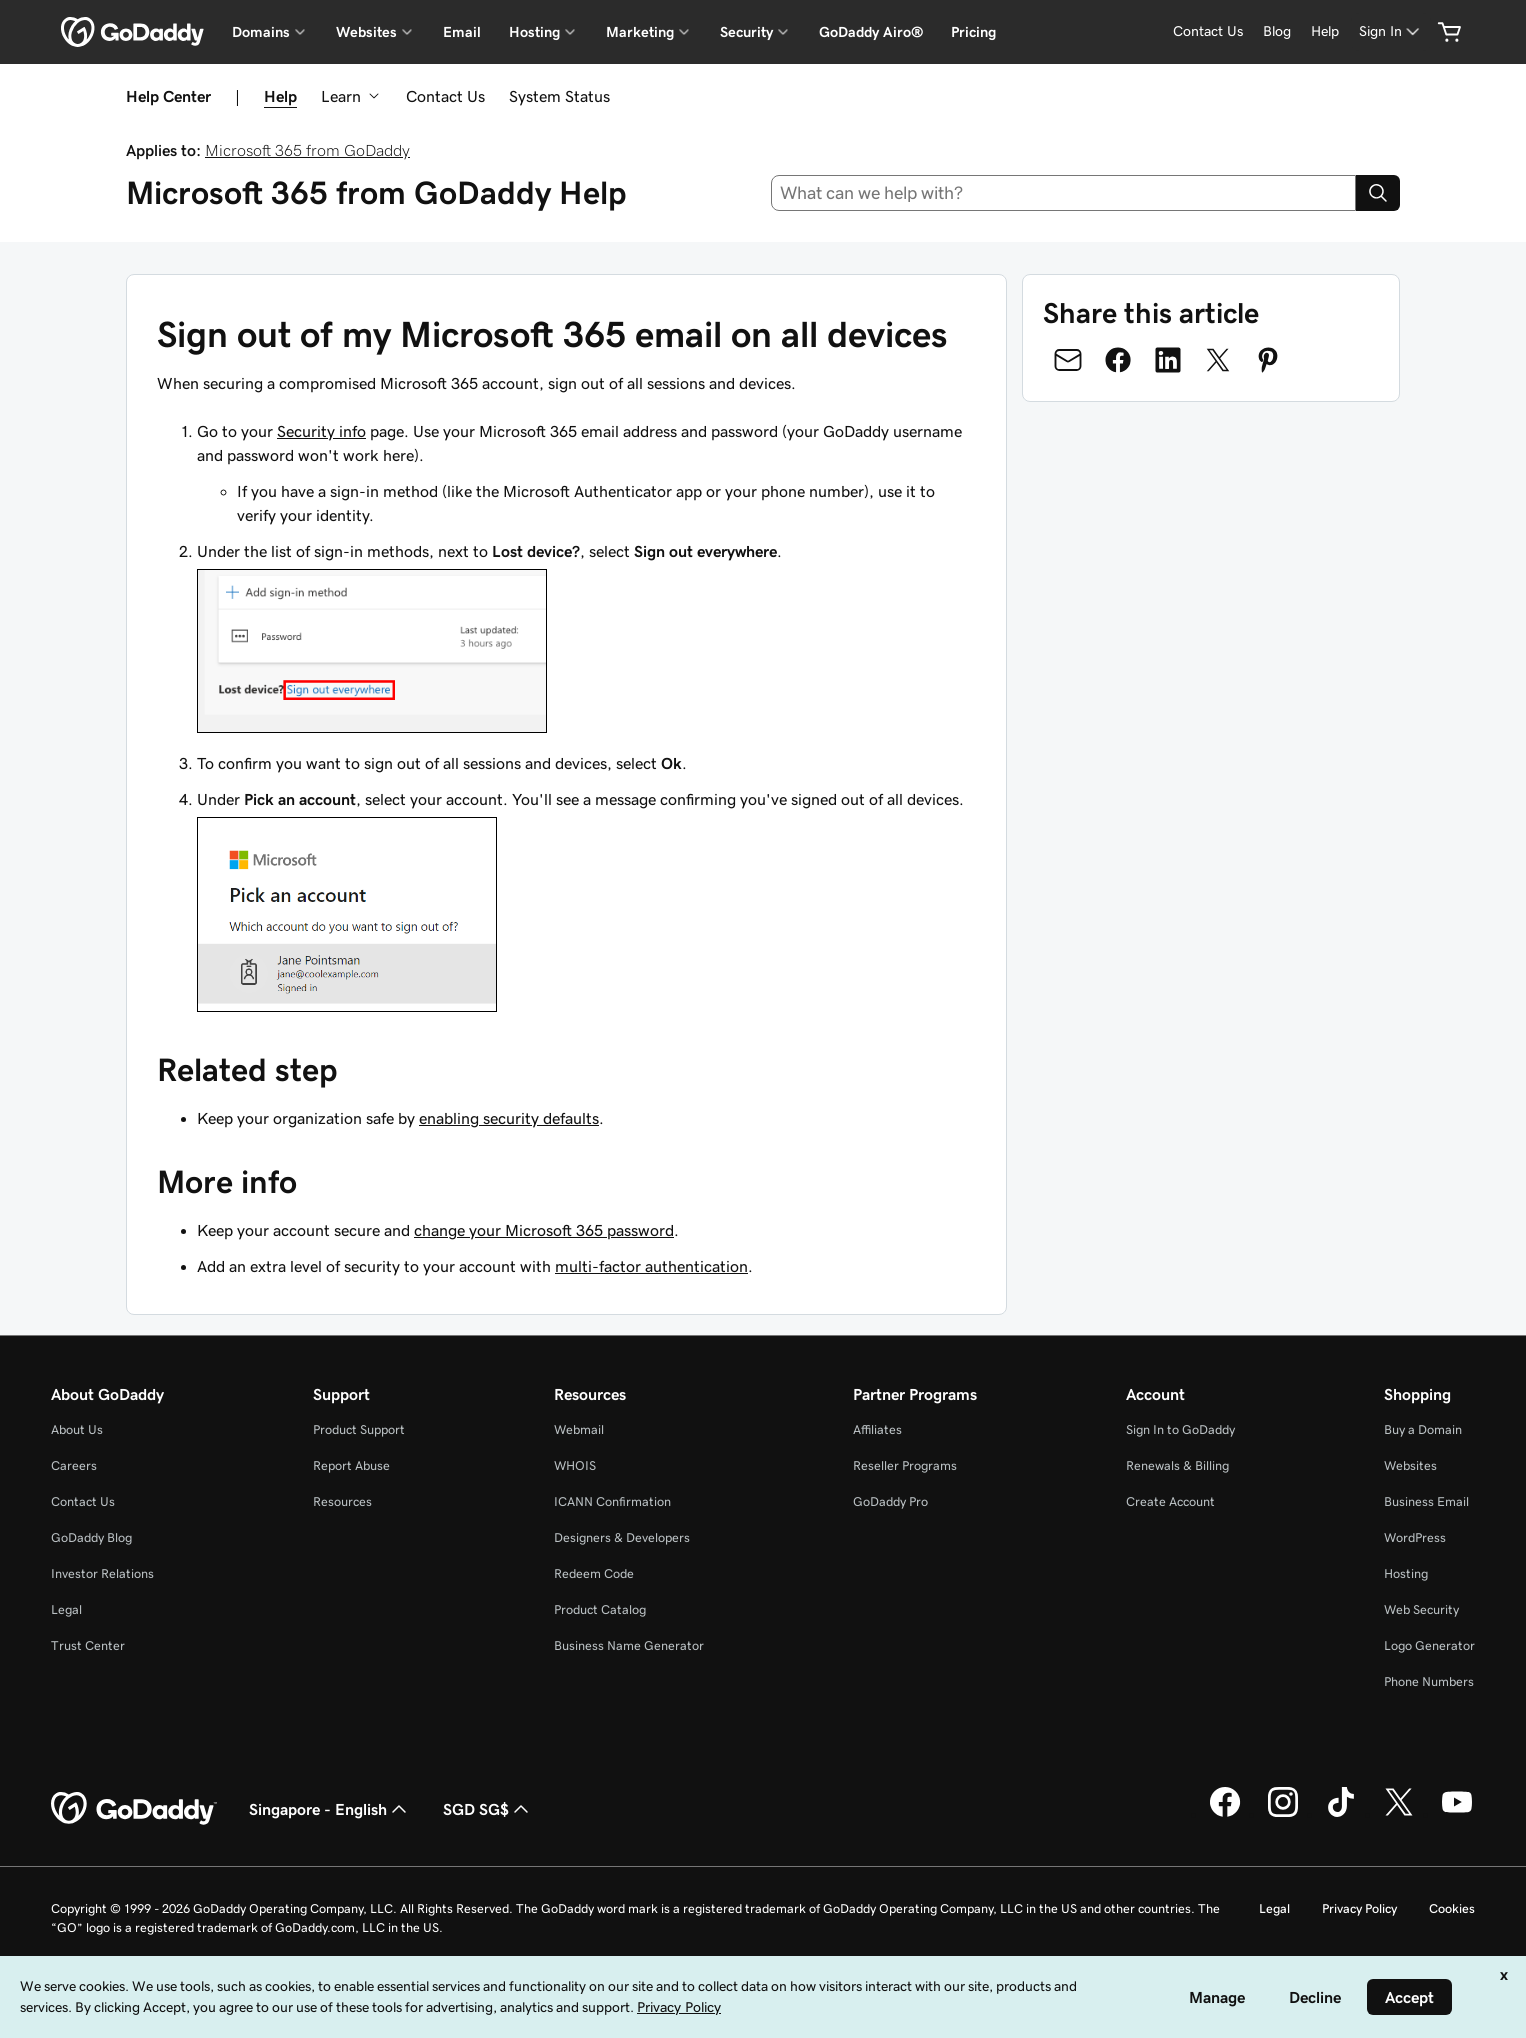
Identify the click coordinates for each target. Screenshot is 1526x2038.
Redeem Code (594, 1573)
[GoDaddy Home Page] (134, 1809)
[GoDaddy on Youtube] (1457, 1814)
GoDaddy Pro (890, 1501)
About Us (77, 1429)
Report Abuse (351, 1465)
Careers (74, 1465)
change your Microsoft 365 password (544, 1230)
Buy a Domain (1423, 1429)
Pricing (973, 32)
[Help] (1325, 31)
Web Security (1421, 1609)
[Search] (1378, 193)
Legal (66, 1609)
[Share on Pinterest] (1268, 360)
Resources (342, 1501)
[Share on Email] (1068, 360)
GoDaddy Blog (91, 1537)
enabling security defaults (509, 1118)
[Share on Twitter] (1218, 360)
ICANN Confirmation (612, 1501)
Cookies (1452, 1908)
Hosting (1406, 1573)
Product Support (359, 1429)
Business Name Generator (629, 1645)
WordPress (1415, 1537)
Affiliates (877, 1429)
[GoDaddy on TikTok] (1341, 1814)
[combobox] (1064, 193)
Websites (1410, 1465)
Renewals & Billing (1177, 1465)
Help (280, 96)
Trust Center (88, 1645)
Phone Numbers (1429, 1681)
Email (462, 32)
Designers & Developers (622, 1537)
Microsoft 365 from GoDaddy (307, 150)
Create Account (1170, 1501)
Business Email (1426, 1501)
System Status (559, 96)
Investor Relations (102, 1573)
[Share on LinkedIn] (1168, 360)
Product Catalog (600, 1609)
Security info (321, 431)
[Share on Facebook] (1118, 360)
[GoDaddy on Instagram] (1283, 1814)
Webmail (579, 1429)
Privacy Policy (1359, 1908)
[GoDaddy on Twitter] (1399, 1814)
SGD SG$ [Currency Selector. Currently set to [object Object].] (488, 1809)
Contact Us (445, 96)
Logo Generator (1429, 1645)
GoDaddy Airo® (871, 32)
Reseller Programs (905, 1465)
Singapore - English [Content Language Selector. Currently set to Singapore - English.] (330, 1809)
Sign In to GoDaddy (1180, 1429)
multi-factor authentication (651, 1266)
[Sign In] (1391, 31)
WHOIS (575, 1465)
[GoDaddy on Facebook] (1225, 1814)
